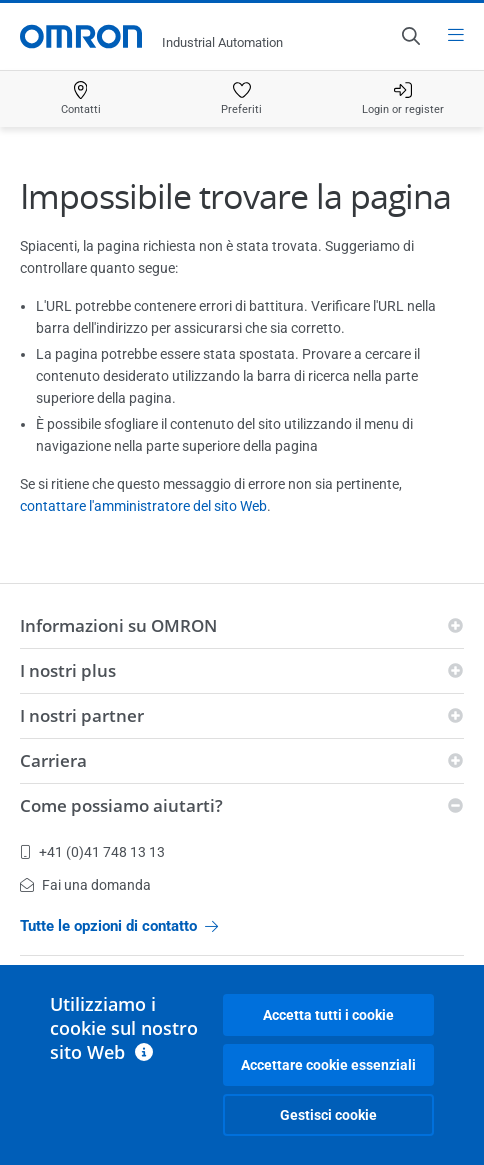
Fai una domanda (85, 885)
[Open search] (410, 36)
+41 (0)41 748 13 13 (92, 852)
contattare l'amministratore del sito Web (143, 506)
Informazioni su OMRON (118, 625)
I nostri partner (82, 715)
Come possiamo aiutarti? (121, 805)
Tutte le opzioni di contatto (119, 926)
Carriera (53, 760)
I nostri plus (68, 670)
